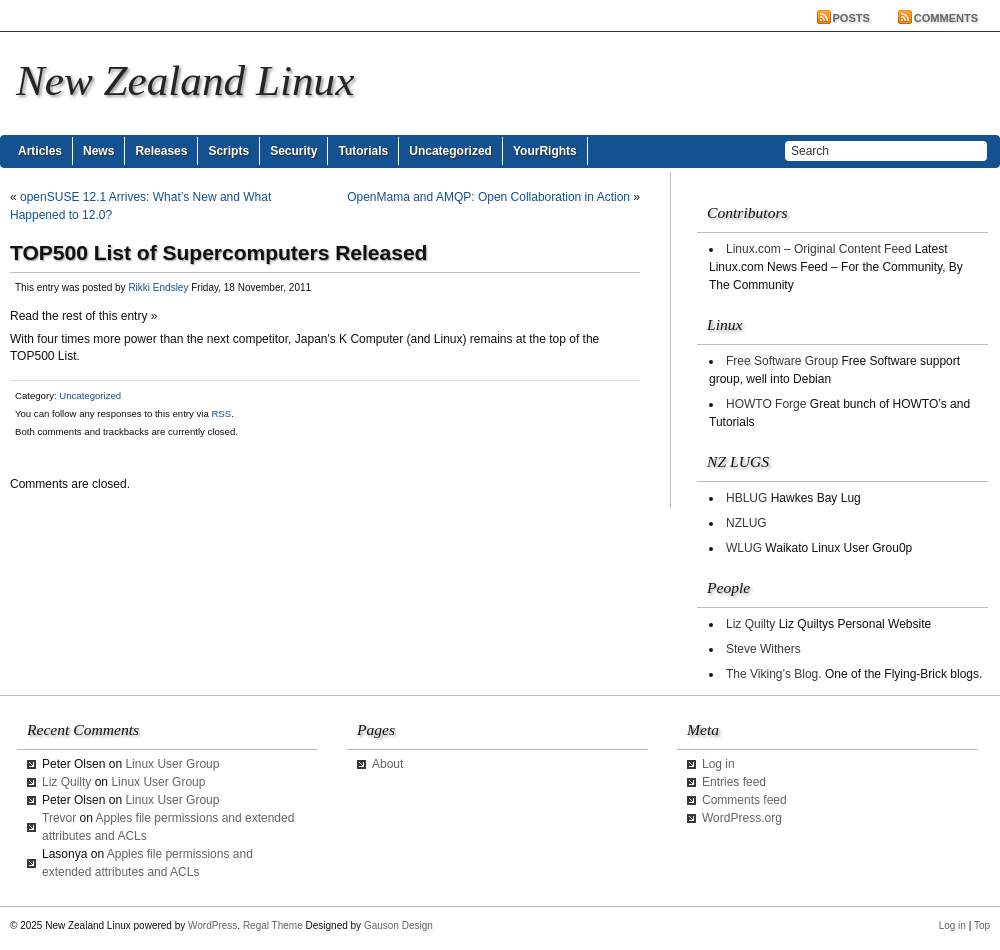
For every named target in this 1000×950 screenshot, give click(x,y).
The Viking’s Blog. (774, 674)
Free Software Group (782, 361)
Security (293, 151)
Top (982, 925)
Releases (161, 151)
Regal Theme (273, 925)
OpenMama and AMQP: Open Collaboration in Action (488, 197)
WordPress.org (742, 818)
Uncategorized (450, 151)
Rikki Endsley (158, 287)
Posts (851, 18)
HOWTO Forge (766, 404)
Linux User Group (172, 764)
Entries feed (734, 782)
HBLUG (746, 498)
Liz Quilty (750, 624)
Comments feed (744, 800)
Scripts (228, 151)
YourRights (545, 151)
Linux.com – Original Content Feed (818, 249)
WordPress (212, 925)
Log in (718, 764)
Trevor (59, 818)
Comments (946, 18)
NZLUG (746, 523)
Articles (40, 151)
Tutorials (363, 151)
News (98, 151)
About (387, 764)
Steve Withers (763, 649)
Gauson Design (398, 925)
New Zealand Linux (185, 80)
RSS (221, 413)
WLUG (744, 548)
